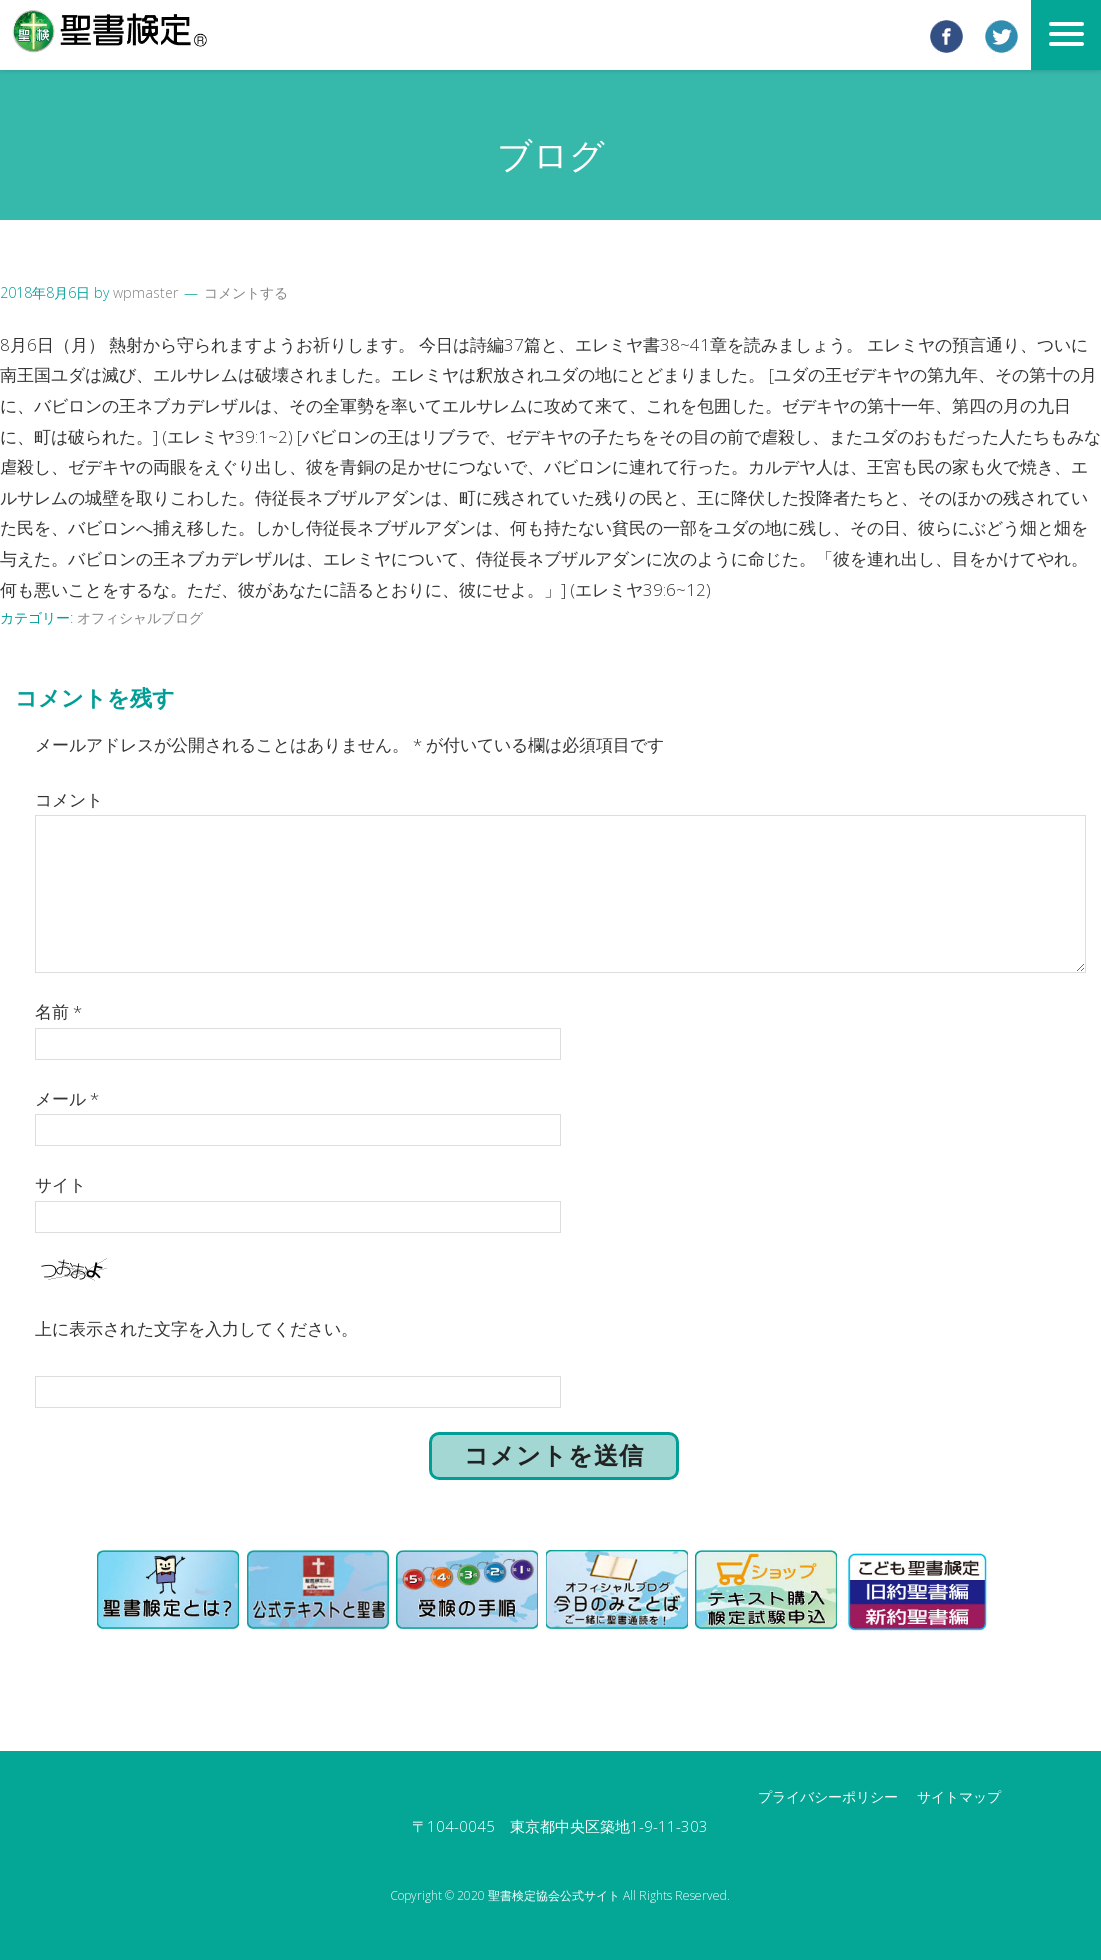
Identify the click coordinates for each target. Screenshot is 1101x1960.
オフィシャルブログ (140, 617)
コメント (69, 797)
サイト (60, 1183)
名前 (58, 1010)
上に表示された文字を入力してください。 (196, 1327)
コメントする (246, 292)
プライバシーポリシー (828, 1795)
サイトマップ (959, 1795)
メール (67, 1096)
